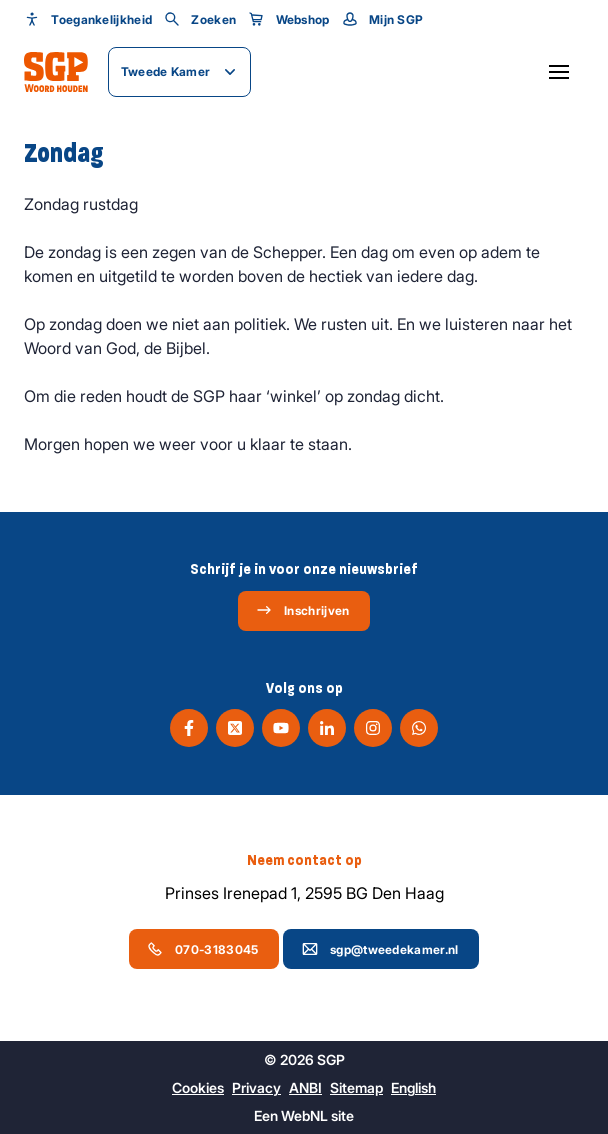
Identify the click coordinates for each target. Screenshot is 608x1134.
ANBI (305, 1087)
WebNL (304, 1115)
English (413, 1087)
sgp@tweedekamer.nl (380, 949)
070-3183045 (202, 949)
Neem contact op (304, 860)
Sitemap (356, 1087)
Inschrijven (302, 610)
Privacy (256, 1087)
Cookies (198, 1087)
